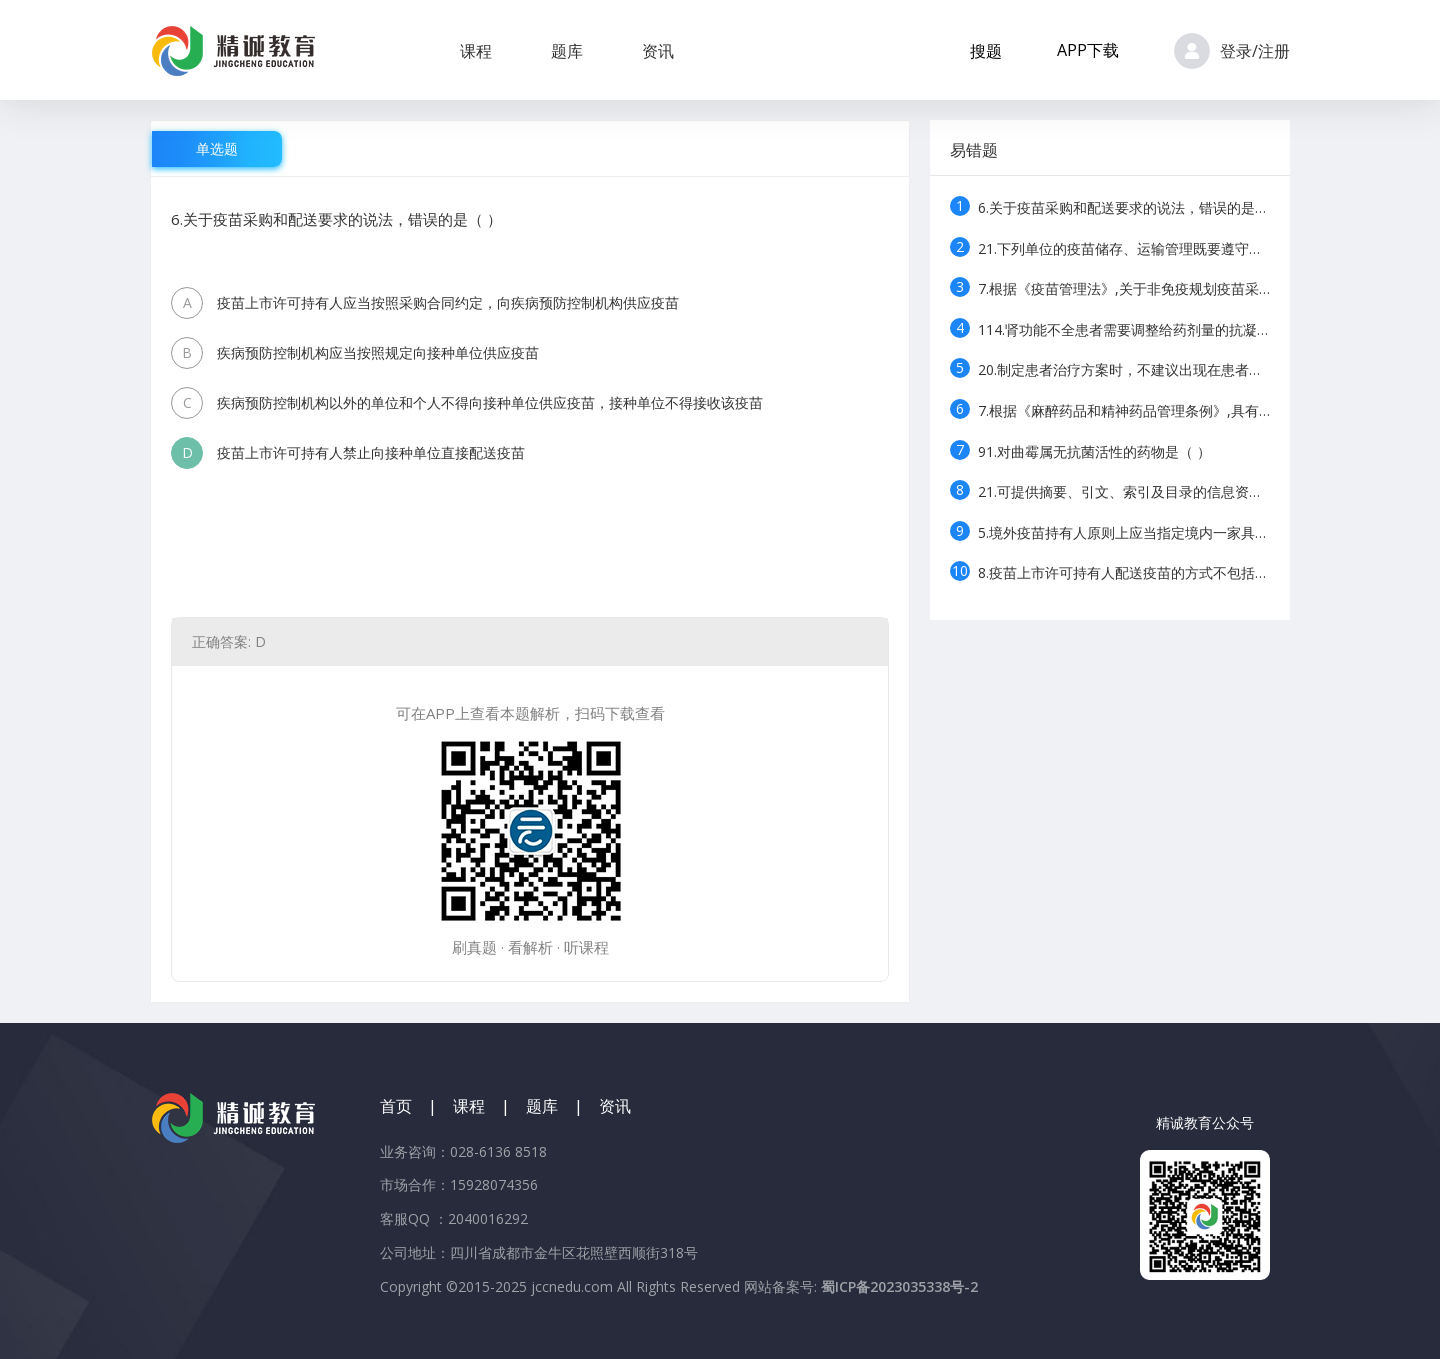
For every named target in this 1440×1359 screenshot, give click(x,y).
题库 (567, 51)
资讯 (658, 51)
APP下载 (1088, 50)
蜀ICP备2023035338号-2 (899, 1286)
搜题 (986, 51)
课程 (476, 51)
